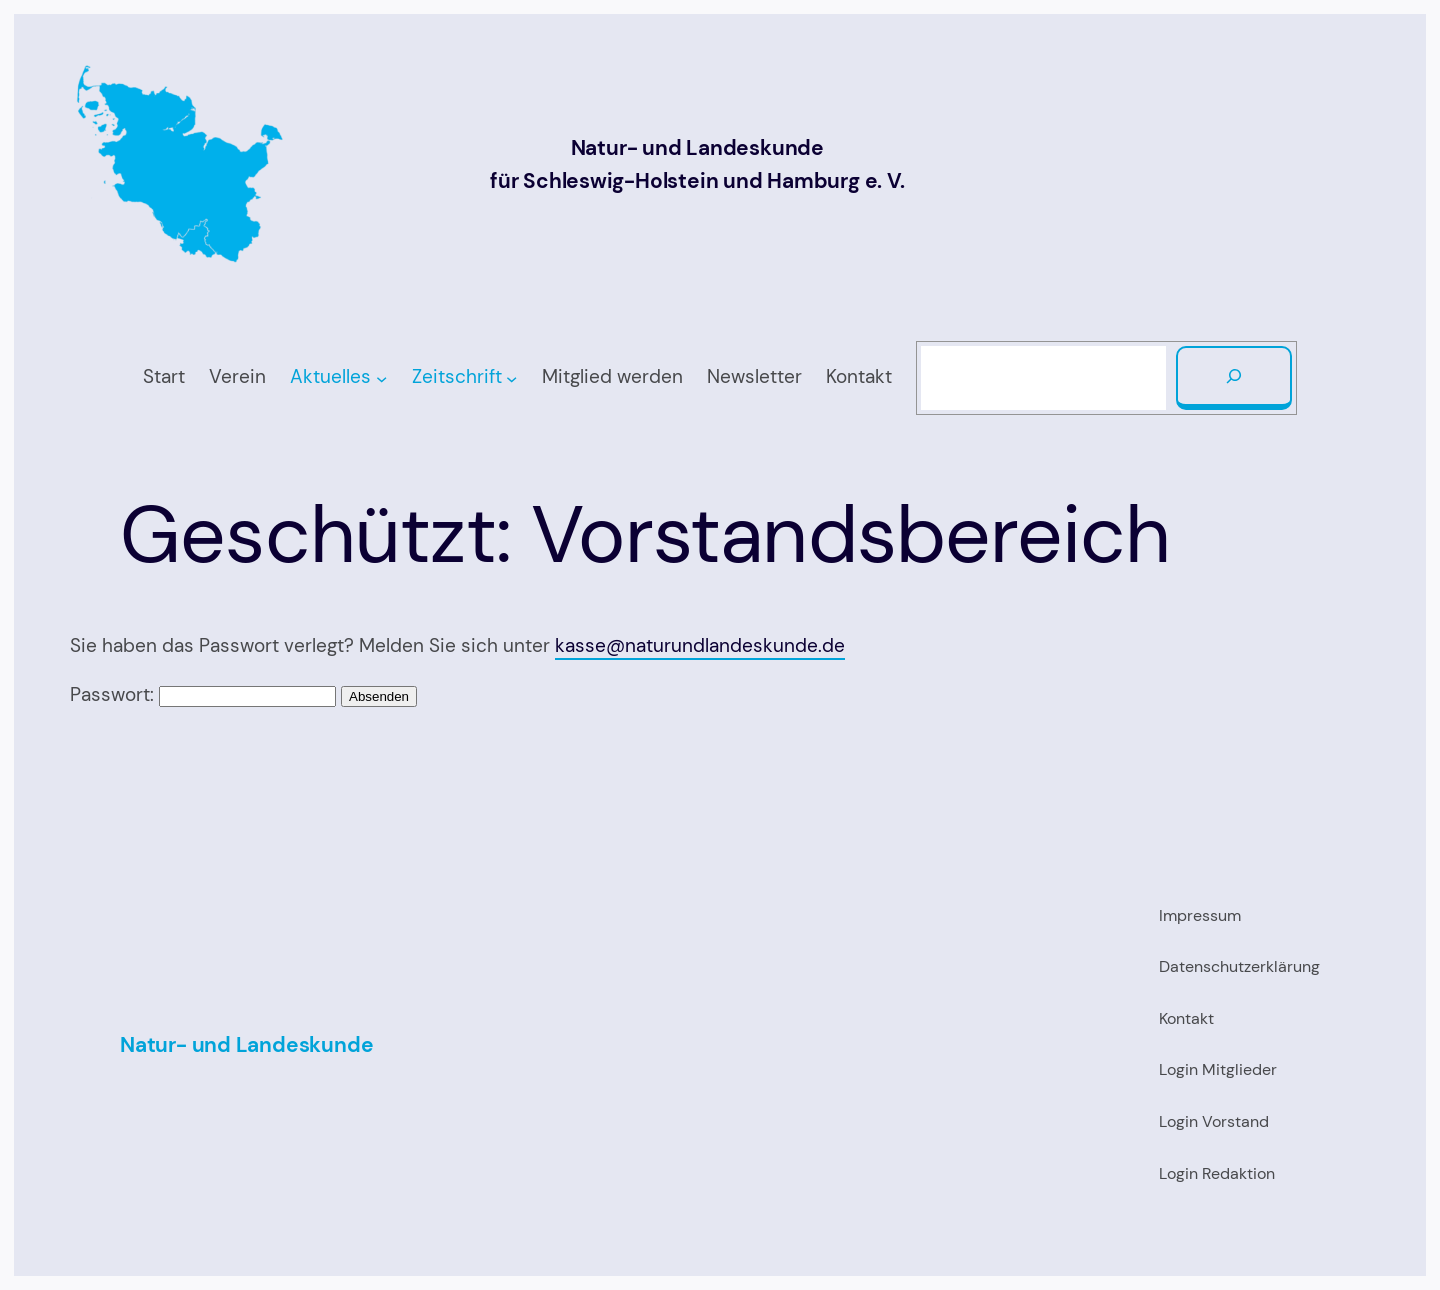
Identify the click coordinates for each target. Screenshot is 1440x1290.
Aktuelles (330, 376)
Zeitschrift (457, 376)
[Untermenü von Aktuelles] (381, 377)
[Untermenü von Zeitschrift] (511, 377)
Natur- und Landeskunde (697, 148)
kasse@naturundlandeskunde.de (700, 645)
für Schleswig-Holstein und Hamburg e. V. (697, 181)
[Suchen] (1234, 378)
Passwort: (203, 694)
